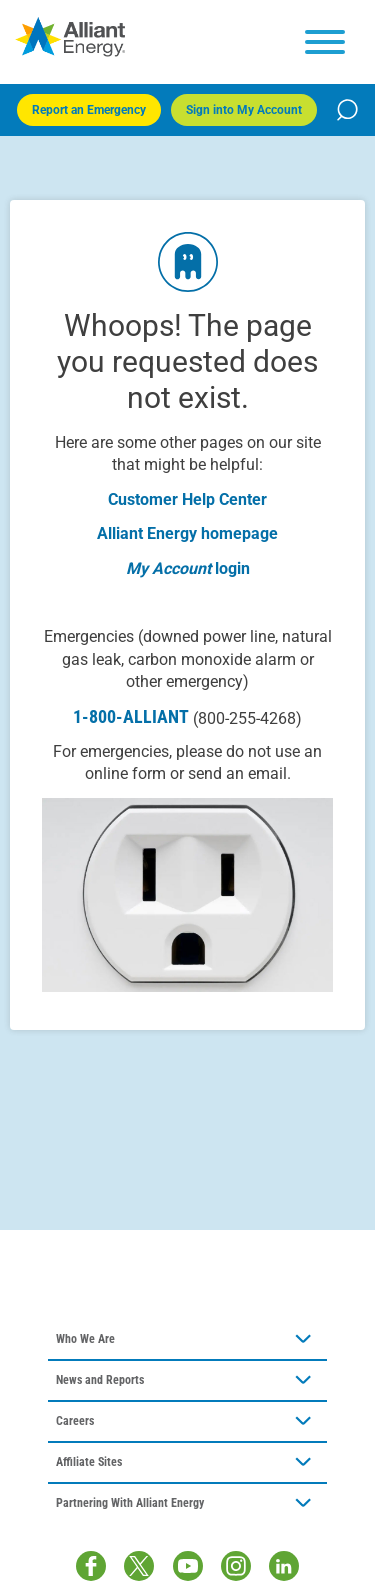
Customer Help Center (187, 499)
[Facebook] (91, 1566)
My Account (168, 568)
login (232, 568)
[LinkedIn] (284, 1566)
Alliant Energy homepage (187, 533)
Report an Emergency (89, 110)
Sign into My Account (244, 110)
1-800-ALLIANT (187, 717)
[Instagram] (236, 1566)
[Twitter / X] (139, 1566)
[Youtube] (188, 1566)
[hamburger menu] (325, 42)
